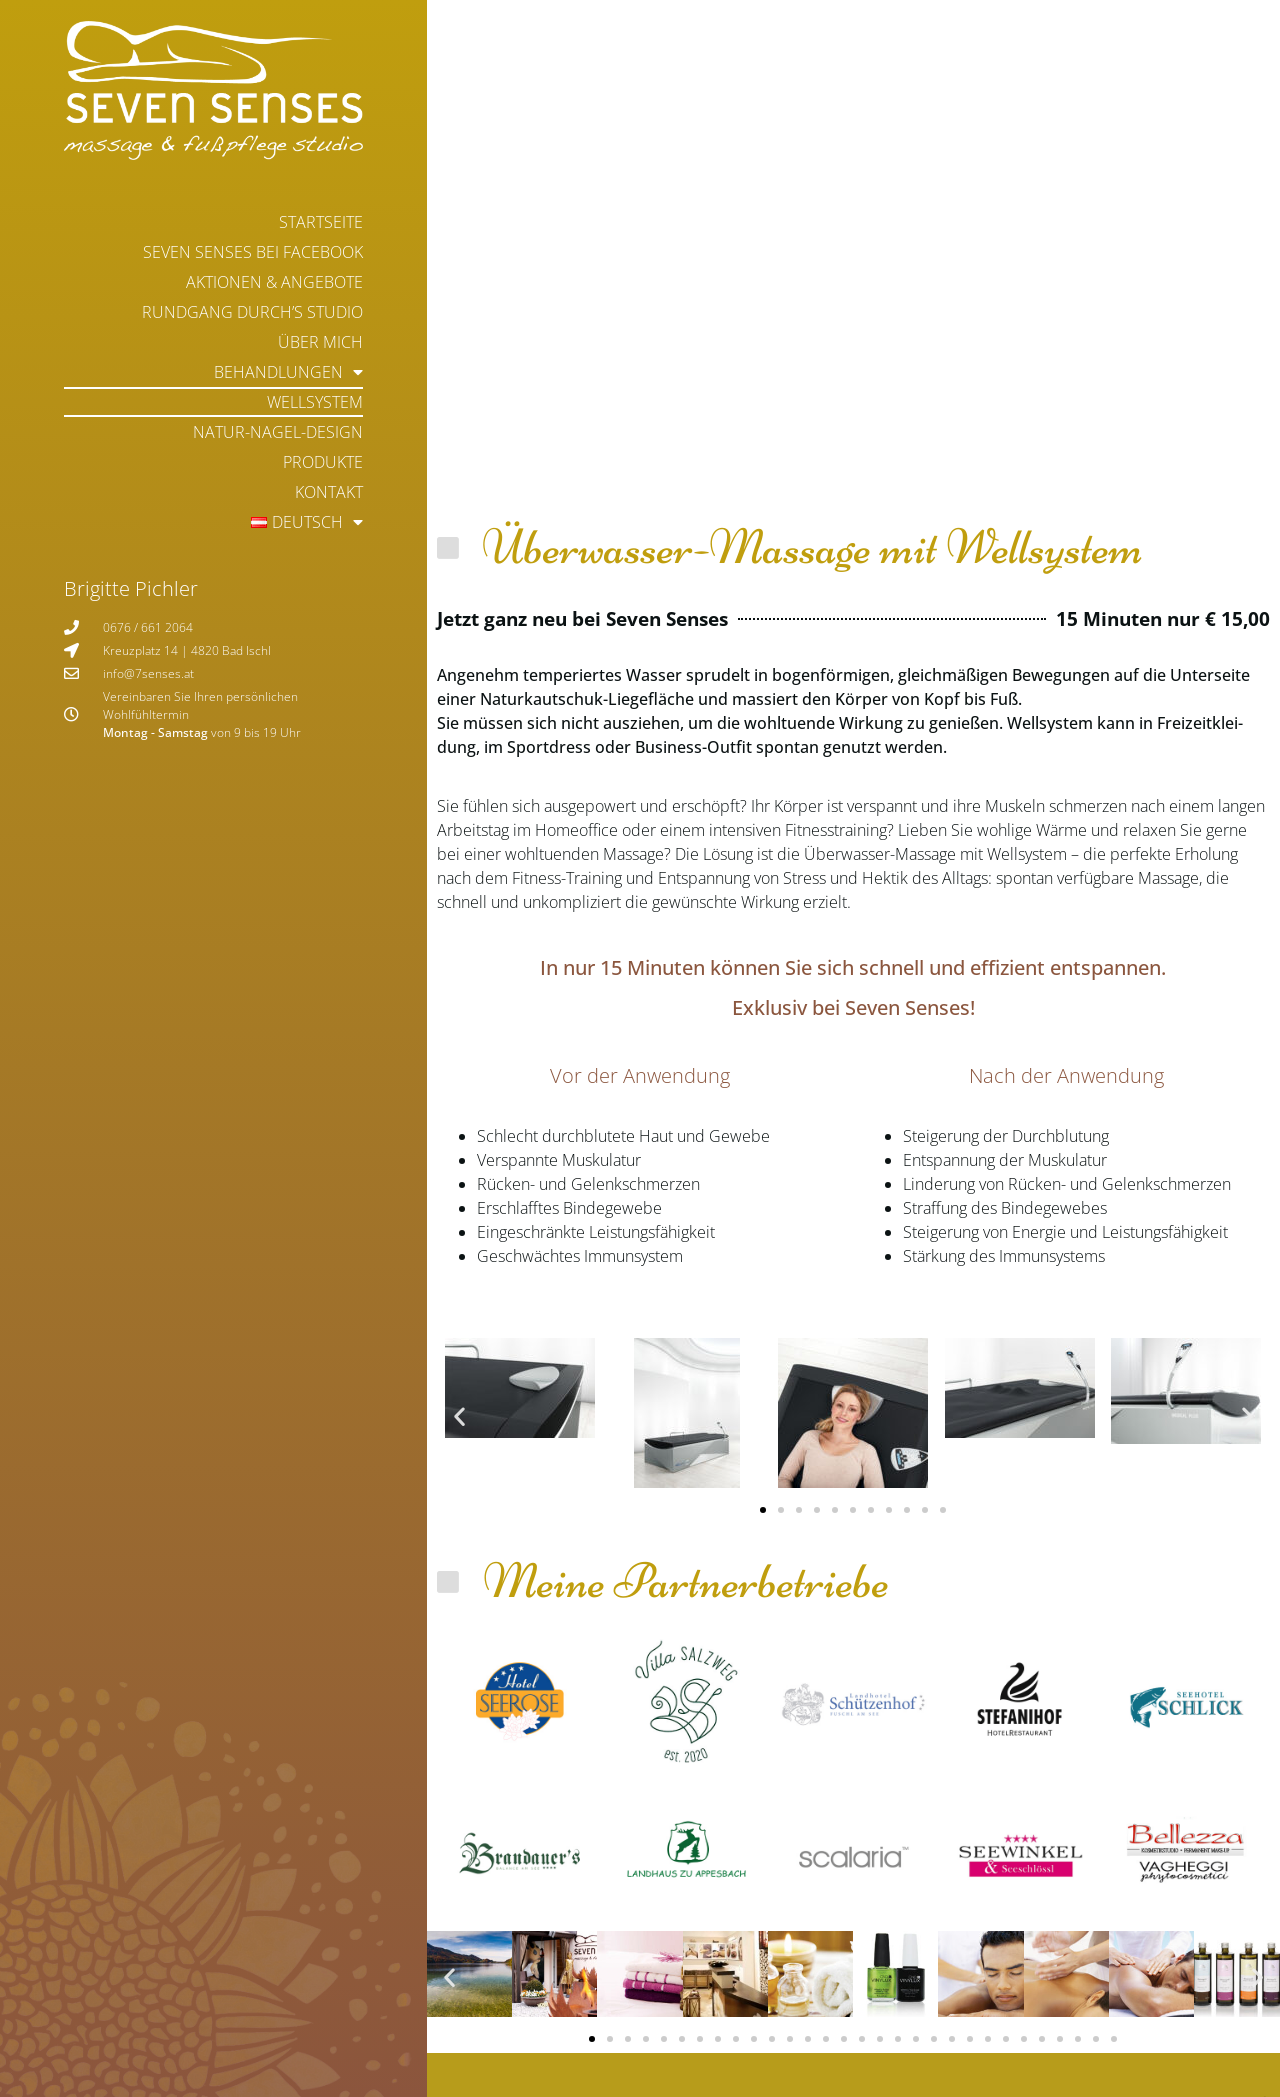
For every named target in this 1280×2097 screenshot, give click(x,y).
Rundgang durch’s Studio (252, 312)
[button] (459, 1416)
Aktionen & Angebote (274, 282)
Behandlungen (288, 372)
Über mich (320, 342)
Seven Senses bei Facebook (253, 252)
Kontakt (329, 492)
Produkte (323, 462)
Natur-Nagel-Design (278, 432)
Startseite (321, 222)
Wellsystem (315, 402)
